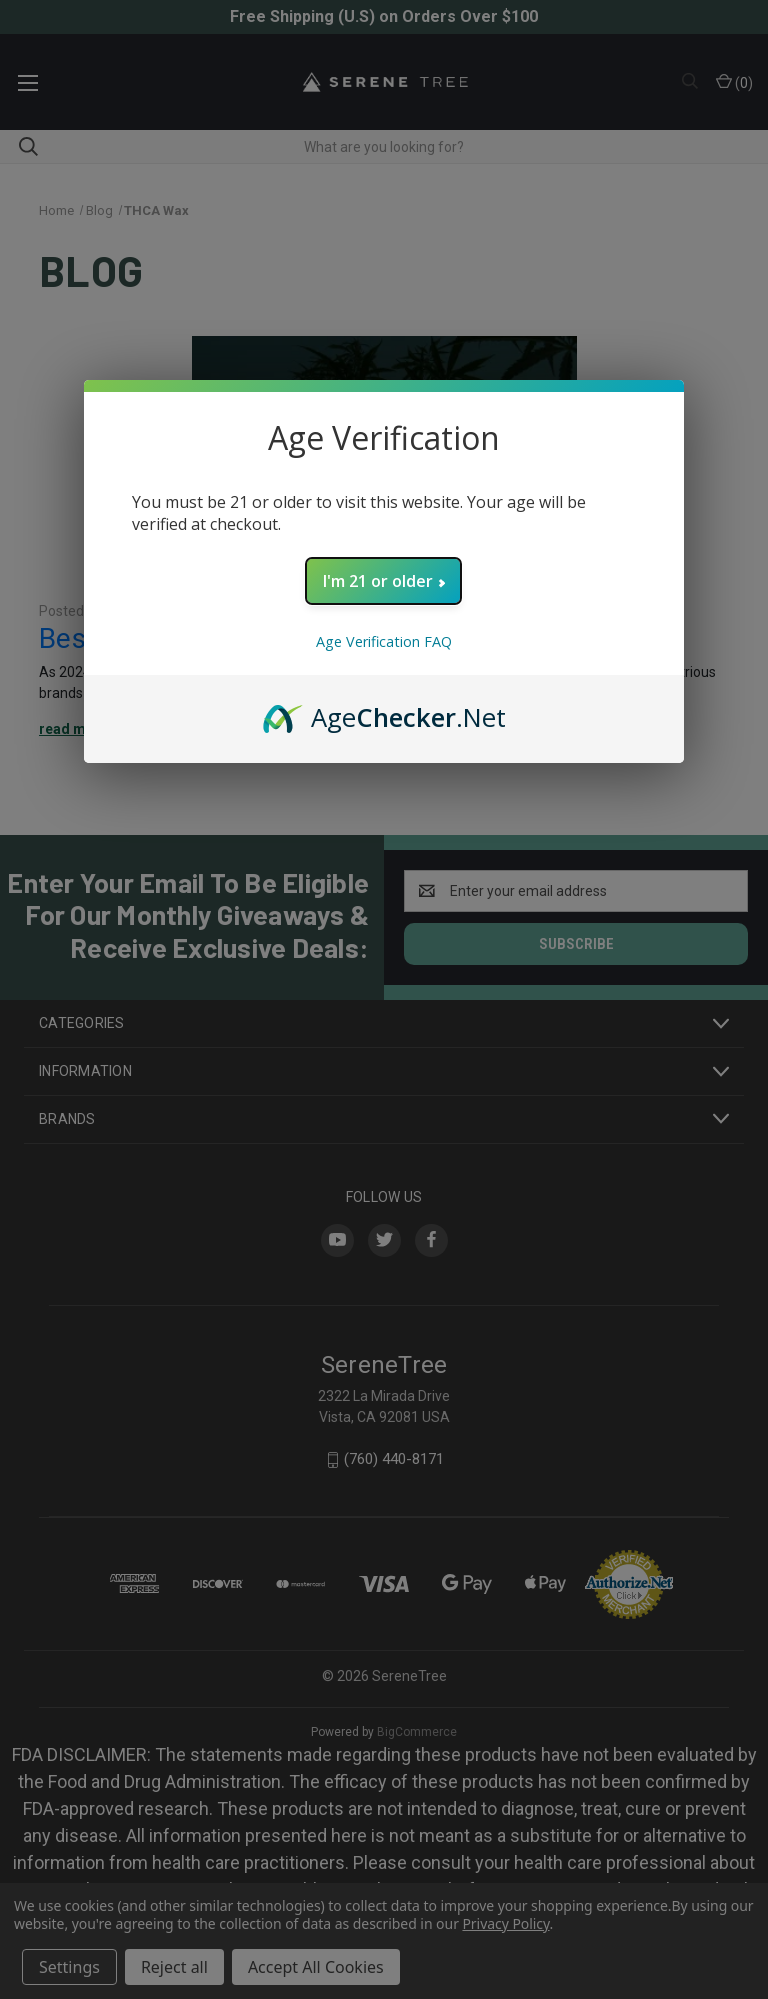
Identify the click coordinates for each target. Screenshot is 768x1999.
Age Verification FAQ (384, 641)
